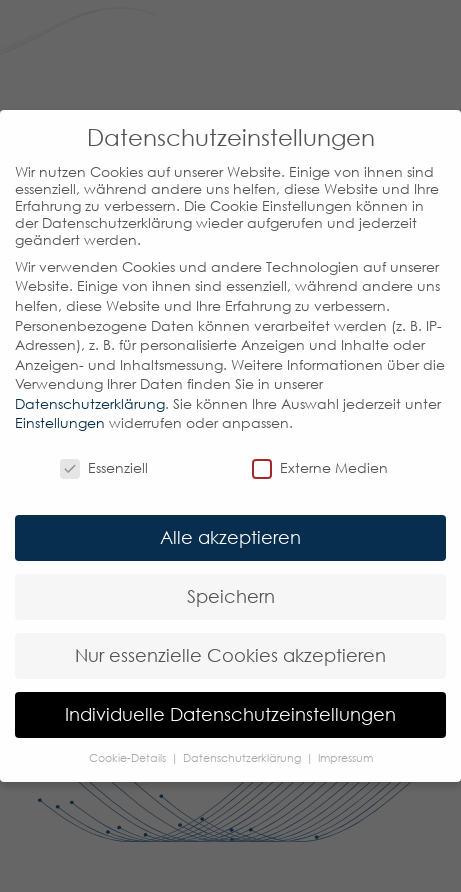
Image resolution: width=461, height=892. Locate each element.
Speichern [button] (231, 596)
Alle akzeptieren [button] (230, 537)
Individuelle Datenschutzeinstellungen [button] (230, 714)
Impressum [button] (345, 758)
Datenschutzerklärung (90, 403)
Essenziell (104, 467)
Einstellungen (60, 422)
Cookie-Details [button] (129, 758)
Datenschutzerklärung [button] (243, 758)
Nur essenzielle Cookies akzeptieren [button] (230, 655)
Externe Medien (320, 467)
